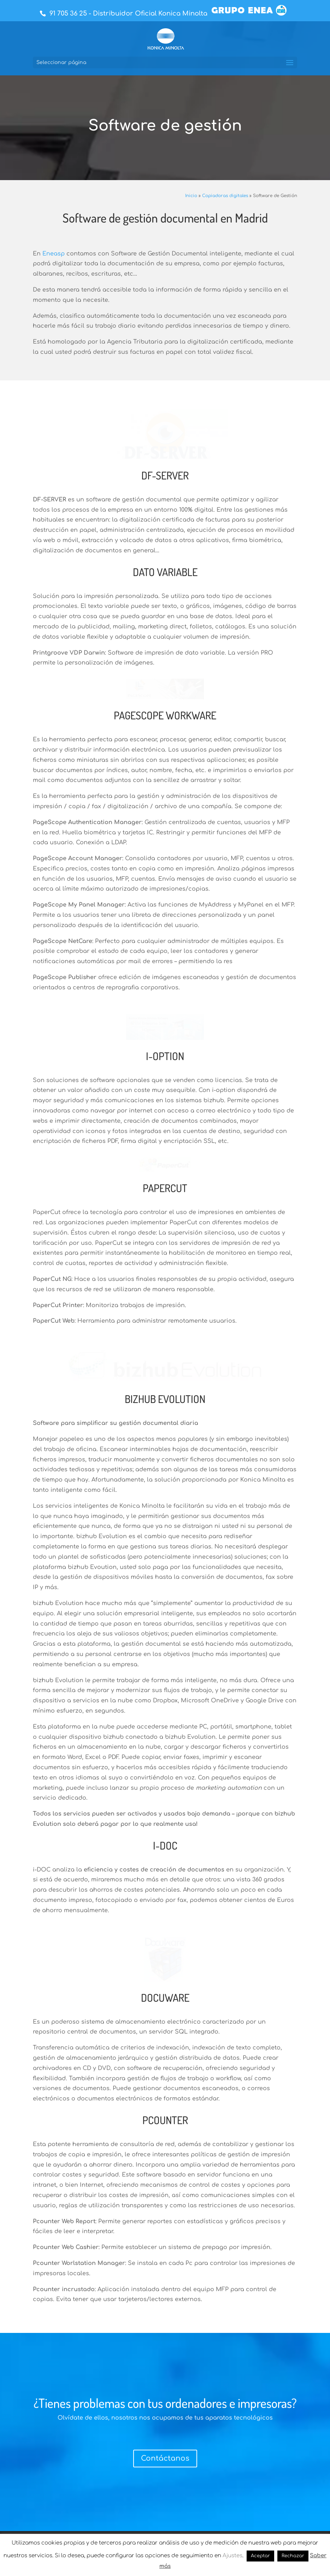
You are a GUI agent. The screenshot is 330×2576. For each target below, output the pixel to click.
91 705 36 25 (68, 13)
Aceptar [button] (260, 2555)
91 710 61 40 (219, 2423)
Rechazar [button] (293, 2555)
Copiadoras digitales (225, 195)
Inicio (191, 195)
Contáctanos (165, 2277)
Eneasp (53, 254)
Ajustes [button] (232, 2556)
